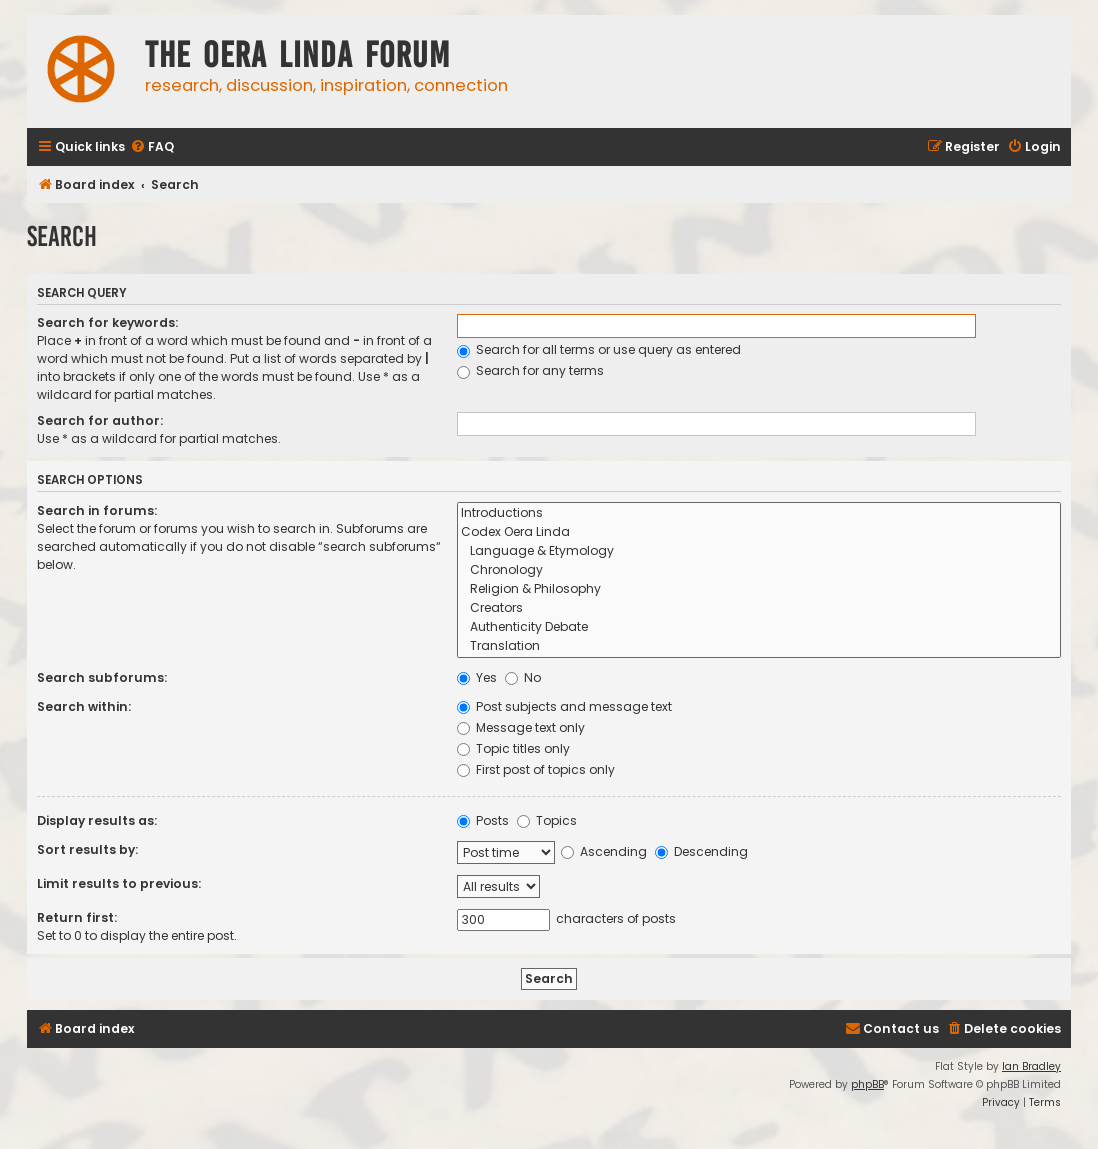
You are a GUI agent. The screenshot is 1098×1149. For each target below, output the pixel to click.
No (523, 677)
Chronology (759, 570)
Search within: (84, 706)
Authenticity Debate (759, 627)
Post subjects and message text (564, 706)
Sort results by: (87, 849)
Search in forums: (97, 510)
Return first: (77, 917)
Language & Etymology (759, 551)
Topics (547, 820)
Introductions (759, 513)
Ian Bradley (1031, 1066)
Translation (759, 646)
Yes (477, 677)
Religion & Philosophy (759, 589)
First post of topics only (536, 769)
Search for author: (100, 420)
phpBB (867, 1084)
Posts (483, 820)
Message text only (521, 727)
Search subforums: (102, 677)
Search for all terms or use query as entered (599, 349)
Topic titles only (513, 748)
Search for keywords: (107, 322)
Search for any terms (530, 370)
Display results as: (97, 820)
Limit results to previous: (119, 883)
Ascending (604, 851)
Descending (701, 851)
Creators (759, 608)
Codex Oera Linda (759, 532)
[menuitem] (152, 147)
